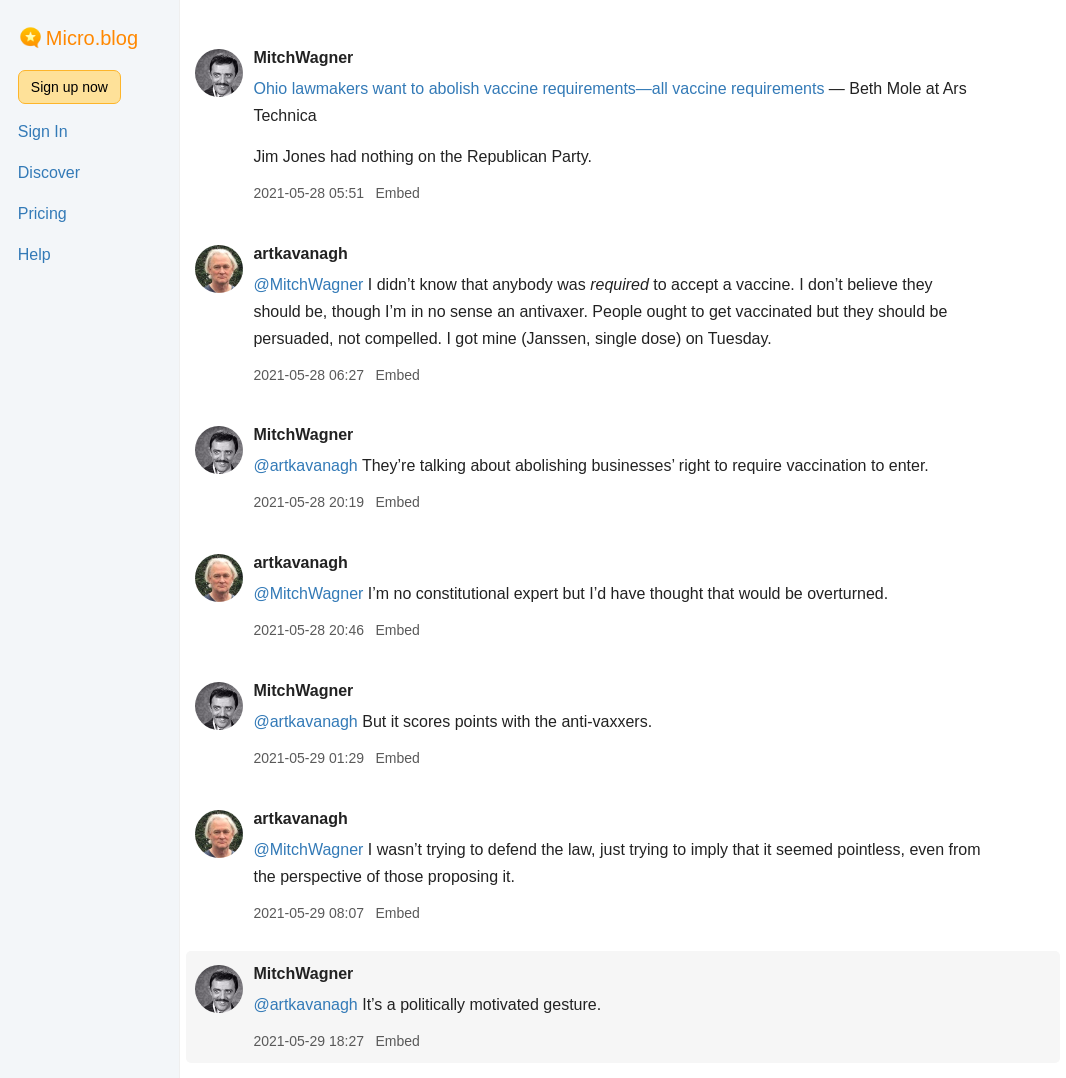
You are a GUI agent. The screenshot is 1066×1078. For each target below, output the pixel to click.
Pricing (42, 213)
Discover (49, 172)
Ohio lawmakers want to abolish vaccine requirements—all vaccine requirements (538, 88)
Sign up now (69, 87)
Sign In (43, 131)
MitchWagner (303, 57)
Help (34, 254)
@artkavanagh (305, 465)
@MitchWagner (308, 284)
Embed (397, 193)
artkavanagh (300, 253)
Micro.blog (92, 38)
